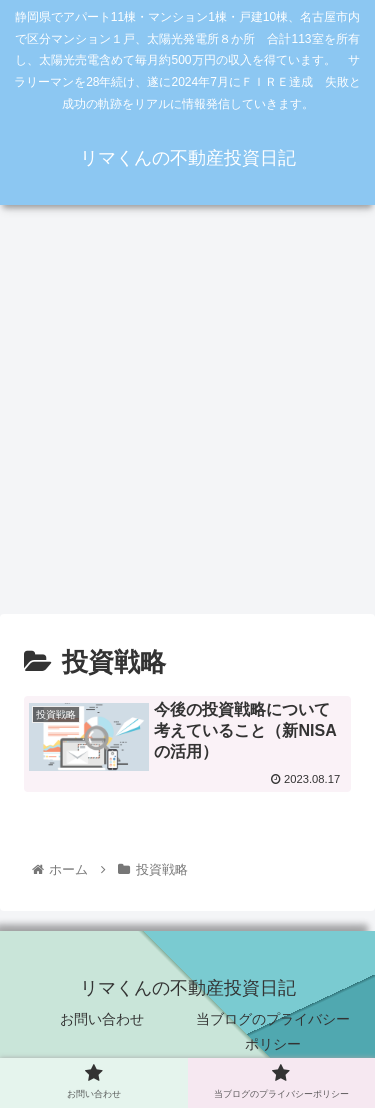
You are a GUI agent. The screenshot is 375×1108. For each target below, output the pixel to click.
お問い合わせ (102, 1019)
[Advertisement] (187, 416)
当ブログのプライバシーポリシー (273, 1031)
